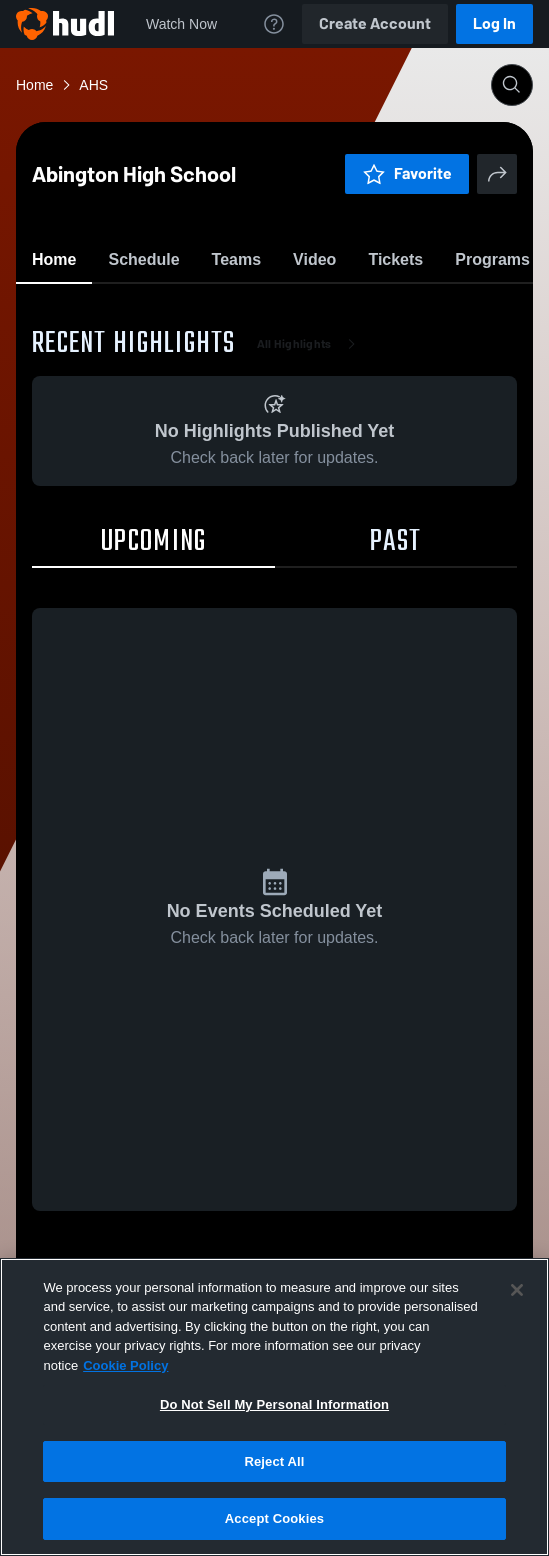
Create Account (375, 23)
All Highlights (310, 460)
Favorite (251, 309)
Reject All (274, 1461)
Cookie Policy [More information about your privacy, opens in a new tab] (125, 1365)
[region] (274, 1407)
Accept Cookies (274, 1518)
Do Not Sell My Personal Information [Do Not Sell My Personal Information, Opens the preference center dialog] (274, 1404)
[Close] (517, 1290)
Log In (494, 23)
